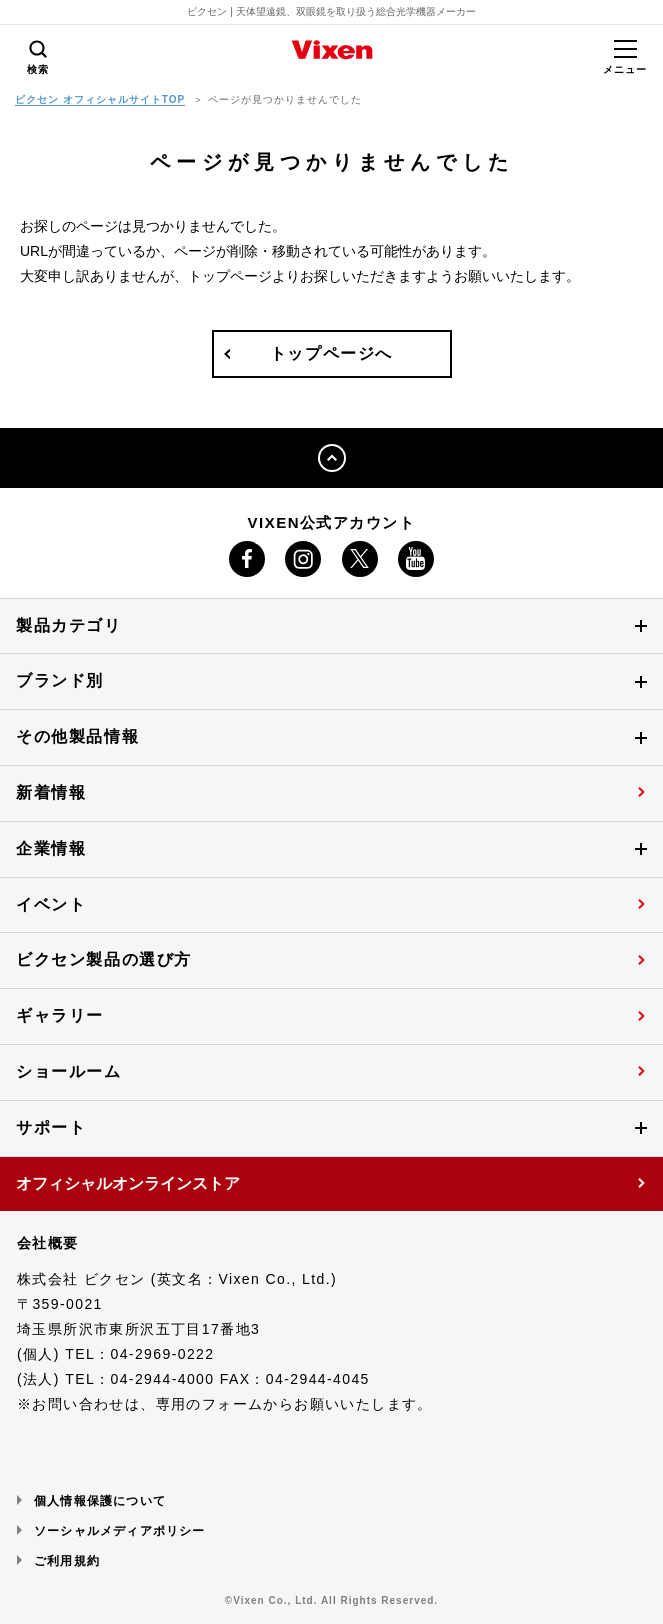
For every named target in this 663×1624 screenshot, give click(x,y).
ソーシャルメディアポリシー (120, 1531)
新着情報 (51, 792)
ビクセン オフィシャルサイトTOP (100, 99)
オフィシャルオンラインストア (128, 1183)
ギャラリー (60, 1015)
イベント (51, 904)
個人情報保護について (100, 1501)
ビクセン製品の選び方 (104, 959)
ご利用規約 (67, 1561)
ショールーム (69, 1071)
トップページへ (331, 353)
